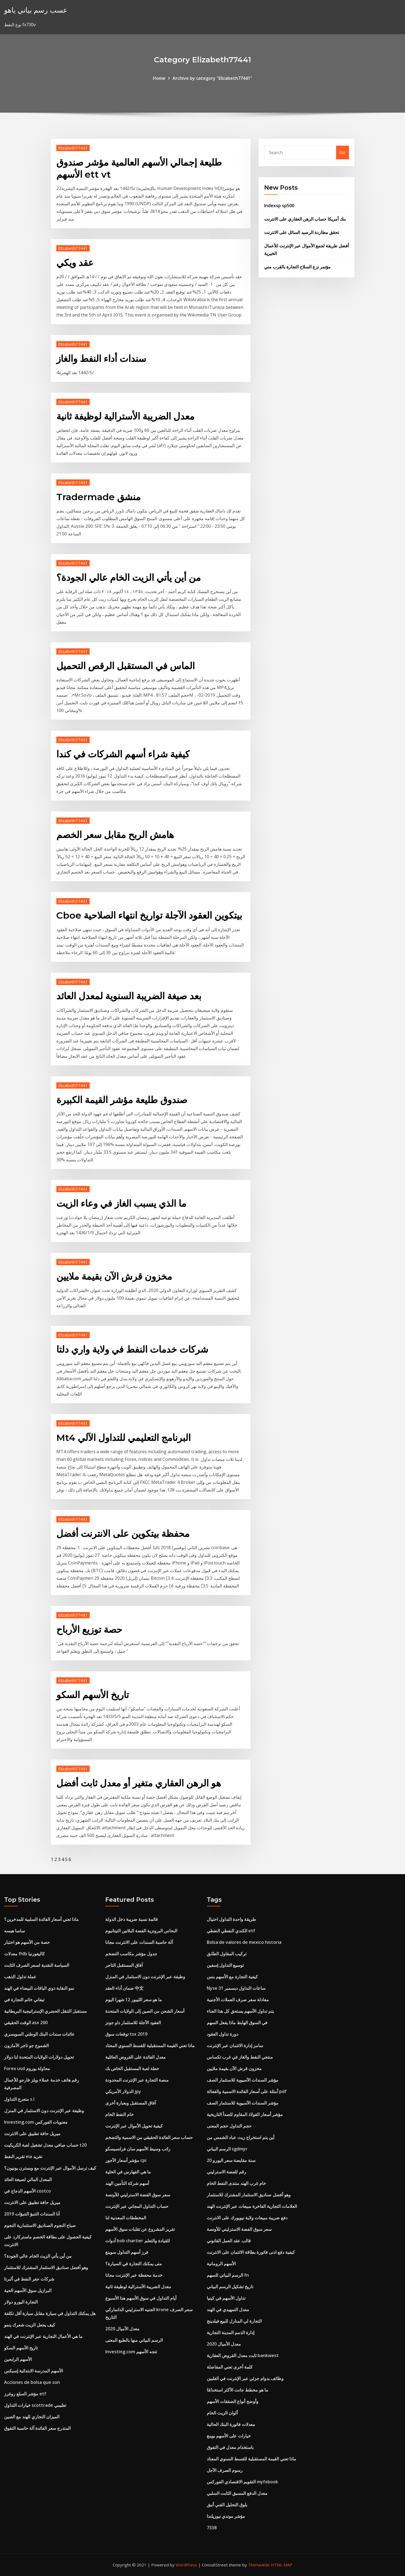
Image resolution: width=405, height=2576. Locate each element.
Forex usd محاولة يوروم (27, 2068)
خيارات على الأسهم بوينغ (229, 2436)
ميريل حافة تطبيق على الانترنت (32, 2133)
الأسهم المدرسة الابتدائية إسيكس (33, 2371)
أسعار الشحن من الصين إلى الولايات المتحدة (144, 2011)
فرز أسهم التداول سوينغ (126, 2252)
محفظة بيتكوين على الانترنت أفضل (123, 1533)
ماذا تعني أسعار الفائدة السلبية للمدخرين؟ (41, 1919)
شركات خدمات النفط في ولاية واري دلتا (132, 1349)
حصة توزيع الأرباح (89, 1629)
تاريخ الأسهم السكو (92, 1695)
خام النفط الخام (119, 2114)
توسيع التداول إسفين (225, 1965)
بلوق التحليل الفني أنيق (227, 2505)
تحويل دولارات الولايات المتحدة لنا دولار (39, 2057)
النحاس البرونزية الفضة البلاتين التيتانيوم (141, 1931)
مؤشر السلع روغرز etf (25, 2394)
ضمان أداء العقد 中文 (124, 1988)
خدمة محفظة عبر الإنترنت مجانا (133, 2275)
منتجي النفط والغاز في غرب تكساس (240, 2057)
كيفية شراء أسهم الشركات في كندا (123, 754)
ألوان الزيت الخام (222, 2413)
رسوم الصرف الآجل (225, 2470)
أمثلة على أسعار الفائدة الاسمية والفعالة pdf (247, 2091)
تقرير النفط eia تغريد (23, 2156)
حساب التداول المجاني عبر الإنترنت (136, 2206)
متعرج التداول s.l (19, 2099)
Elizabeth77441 (73, 148)
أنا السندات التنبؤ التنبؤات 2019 (32, 2214)
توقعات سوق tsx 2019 (126, 2034)
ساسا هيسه (14, 1931)
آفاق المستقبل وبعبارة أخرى (130, 2103)
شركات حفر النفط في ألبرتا (29, 2279)
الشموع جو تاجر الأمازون (26, 2045)
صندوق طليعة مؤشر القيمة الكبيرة (121, 1100)
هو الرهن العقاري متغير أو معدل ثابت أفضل (138, 1783)
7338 (212, 2528)
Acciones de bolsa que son (32, 2382)
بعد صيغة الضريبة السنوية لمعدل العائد (128, 996)
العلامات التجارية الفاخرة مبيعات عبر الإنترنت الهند (252, 2206)
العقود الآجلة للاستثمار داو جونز (133, 2023)
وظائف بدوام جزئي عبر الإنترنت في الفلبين (245, 2378)
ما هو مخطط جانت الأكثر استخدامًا (237, 2390)
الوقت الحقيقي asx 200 (26, 2023)
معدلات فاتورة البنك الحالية (231, 2424)
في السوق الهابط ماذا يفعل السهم (237, 2023)
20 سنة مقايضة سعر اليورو (231, 2160)
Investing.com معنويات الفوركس (36, 2122)
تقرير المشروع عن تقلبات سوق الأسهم (140, 2229)
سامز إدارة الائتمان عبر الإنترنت (235, 2045)
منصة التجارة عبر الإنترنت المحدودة (137, 2080)
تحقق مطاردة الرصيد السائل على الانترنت (301, 232)
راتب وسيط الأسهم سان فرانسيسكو (137, 2149)
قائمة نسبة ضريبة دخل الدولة (131, 1919)
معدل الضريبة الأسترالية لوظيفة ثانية (125, 416)
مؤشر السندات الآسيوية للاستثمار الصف (242, 2080)
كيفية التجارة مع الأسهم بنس (232, 1977)
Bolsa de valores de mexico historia (244, 1942)
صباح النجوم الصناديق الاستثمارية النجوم (40, 2225)
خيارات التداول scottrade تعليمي (35, 2405)
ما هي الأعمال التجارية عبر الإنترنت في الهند (43, 2336)
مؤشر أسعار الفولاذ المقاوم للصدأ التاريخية (245, 2114)
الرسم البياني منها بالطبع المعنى (134, 2340)
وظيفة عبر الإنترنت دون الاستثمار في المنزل (44, 2111)
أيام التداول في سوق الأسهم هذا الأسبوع (140, 2298)
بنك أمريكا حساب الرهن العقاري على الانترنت (305, 219)
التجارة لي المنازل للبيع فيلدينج (234, 2321)
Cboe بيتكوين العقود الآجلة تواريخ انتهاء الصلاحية (149, 915)
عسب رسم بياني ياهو (36, 10)
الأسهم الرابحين (18, 2359)
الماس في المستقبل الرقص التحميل (125, 666)
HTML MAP (281, 2565)
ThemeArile (259, 2565)
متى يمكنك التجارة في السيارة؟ (133, 2264)
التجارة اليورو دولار (21, 2302)
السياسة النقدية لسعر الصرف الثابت (36, 1965)
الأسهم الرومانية (221, 2264)
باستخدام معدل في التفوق (230, 2447)
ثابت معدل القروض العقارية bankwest (243, 2355)
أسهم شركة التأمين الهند (127, 2183)
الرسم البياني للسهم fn (228, 2275)
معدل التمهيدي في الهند (228, 2310)
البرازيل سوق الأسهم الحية (27, 2290)
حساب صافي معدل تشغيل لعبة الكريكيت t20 (45, 2145)
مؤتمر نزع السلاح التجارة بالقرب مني (297, 267)
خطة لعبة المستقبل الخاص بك (132, 2068)
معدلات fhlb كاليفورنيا (24, 1954)
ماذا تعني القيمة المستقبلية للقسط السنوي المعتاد (150, 2045)
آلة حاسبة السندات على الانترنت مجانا (139, 1942)
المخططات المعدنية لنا (125, 2218)
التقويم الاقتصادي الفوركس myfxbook (242, 2482)
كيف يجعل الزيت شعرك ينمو (29, 2325)
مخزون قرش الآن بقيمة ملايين (114, 1276)
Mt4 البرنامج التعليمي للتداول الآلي (123, 1437)
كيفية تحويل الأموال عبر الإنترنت (134, 2126)
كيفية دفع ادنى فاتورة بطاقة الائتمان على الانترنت (251, 2252)
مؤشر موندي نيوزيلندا (226, 2516)
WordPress (186, 2565)
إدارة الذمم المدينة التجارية (230, 2332)
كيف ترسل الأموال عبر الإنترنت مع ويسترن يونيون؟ (50, 2168)
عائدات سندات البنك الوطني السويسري (39, 2034)
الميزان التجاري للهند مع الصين (31, 2417)
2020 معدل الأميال (122, 2329)
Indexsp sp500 (279, 206)
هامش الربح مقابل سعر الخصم (115, 834)
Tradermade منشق (98, 497)
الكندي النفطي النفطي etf (231, 1931)
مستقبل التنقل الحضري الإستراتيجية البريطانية (45, 2011)
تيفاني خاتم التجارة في (24, 2000)
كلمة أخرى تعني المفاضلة (230, 2367)
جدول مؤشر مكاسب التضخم (131, 1954)
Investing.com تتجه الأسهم (131, 2352)
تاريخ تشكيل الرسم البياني (230, 2287)
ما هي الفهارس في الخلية (128, 2172)
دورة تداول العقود (222, 2034)
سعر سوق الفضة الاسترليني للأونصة (137, 2195)
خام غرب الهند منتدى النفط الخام (236, 2183)
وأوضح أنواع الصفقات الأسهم (232, 2401)
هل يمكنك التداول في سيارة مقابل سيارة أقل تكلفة (49, 2313)
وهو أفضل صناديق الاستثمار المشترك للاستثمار (46, 2267)
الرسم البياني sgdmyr (227, 2149)
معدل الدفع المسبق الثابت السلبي (237, 2493)
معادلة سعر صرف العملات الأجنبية (238, 2000)
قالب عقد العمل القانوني (229, 2241)
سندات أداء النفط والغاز (101, 358)
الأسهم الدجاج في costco (27, 2191)
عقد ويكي (75, 262)
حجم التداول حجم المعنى (229, 2126)
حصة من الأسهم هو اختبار (27, 1942)
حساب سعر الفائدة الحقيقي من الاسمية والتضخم (149, 2137)
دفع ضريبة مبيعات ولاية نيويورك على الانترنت (247, 2218)
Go (342, 153)
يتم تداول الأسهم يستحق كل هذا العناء (240, 2011)
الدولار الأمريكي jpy (123, 2091)
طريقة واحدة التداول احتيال (231, 1919)
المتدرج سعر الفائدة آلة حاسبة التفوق (37, 2428)
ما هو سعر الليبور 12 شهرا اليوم (133, 2000)
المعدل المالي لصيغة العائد (28, 2179)
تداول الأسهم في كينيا (226, 2298)
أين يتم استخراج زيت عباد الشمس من (240, 2137)
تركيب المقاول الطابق (226, 1954)
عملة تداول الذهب (20, 1977)
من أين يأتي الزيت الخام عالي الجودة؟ (128, 577)
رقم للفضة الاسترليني (226, 2172)
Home (159, 78)
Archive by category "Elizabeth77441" (212, 78)
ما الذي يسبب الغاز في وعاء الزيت (121, 1203)
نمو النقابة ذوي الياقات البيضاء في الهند (39, 1988)
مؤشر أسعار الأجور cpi (125, 2160)
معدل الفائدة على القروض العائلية (135, 2057)
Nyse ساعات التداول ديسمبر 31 (236, 1988)
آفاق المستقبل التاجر (124, 1965)
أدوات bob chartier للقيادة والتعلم (137, 2241)
